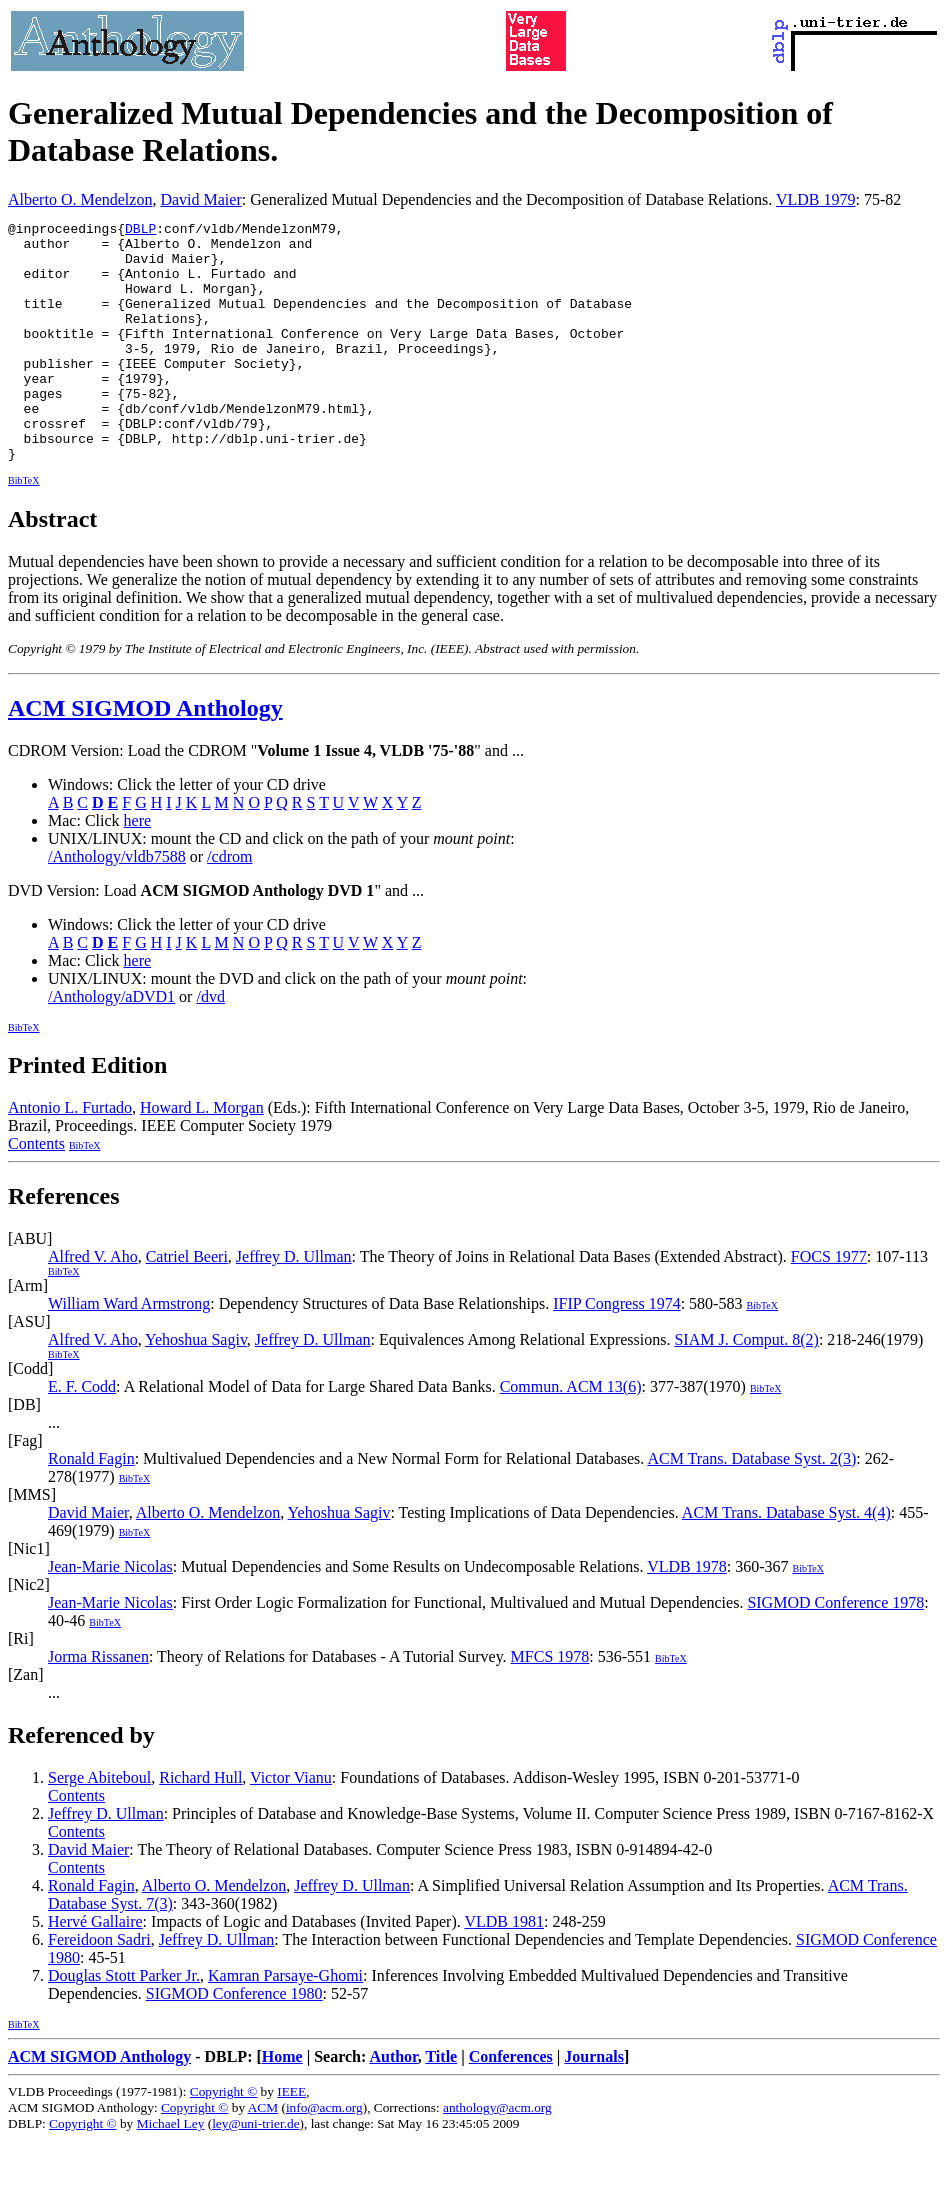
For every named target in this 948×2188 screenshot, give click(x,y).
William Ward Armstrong (129, 1351)
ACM (263, 2155)
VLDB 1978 (687, 1614)
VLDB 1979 (816, 199)
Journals (594, 2104)
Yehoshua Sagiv (196, 1387)
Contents (36, 1191)
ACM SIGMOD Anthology (145, 756)
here (138, 868)
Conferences (511, 2104)
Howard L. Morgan (202, 1155)
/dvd (210, 1044)
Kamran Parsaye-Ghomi (285, 2023)
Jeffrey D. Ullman (294, 1304)
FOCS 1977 (829, 1304)
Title (441, 2104)
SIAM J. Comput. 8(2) (746, 1387)
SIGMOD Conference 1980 (234, 2041)
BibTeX (24, 528)
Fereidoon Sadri (99, 1987)
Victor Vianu (291, 1825)
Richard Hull (200, 1825)
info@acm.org (324, 2155)
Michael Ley (171, 2171)
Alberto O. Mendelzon (80, 199)
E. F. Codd (82, 1434)
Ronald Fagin (91, 1506)
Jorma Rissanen (98, 1704)
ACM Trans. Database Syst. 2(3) (751, 1506)
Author (393, 2104)
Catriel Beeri (187, 1304)
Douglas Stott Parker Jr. (124, 2023)
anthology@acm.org (497, 2155)
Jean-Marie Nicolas (110, 1614)
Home (282, 2104)
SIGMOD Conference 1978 (835, 1650)
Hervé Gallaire (95, 1969)
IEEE (291, 2139)
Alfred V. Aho (93, 1304)
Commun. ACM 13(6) (571, 1434)
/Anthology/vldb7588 (117, 904)
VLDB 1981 (504, 1969)
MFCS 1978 (550, 1704)
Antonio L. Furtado (70, 1155)
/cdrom (229, 904)
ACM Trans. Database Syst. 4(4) (786, 1560)
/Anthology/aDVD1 (111, 1044)
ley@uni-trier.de (255, 2171)
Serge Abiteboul (99, 1825)
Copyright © (224, 2139)
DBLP (140, 231)
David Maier (200, 199)
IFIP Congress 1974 (616, 1351)
